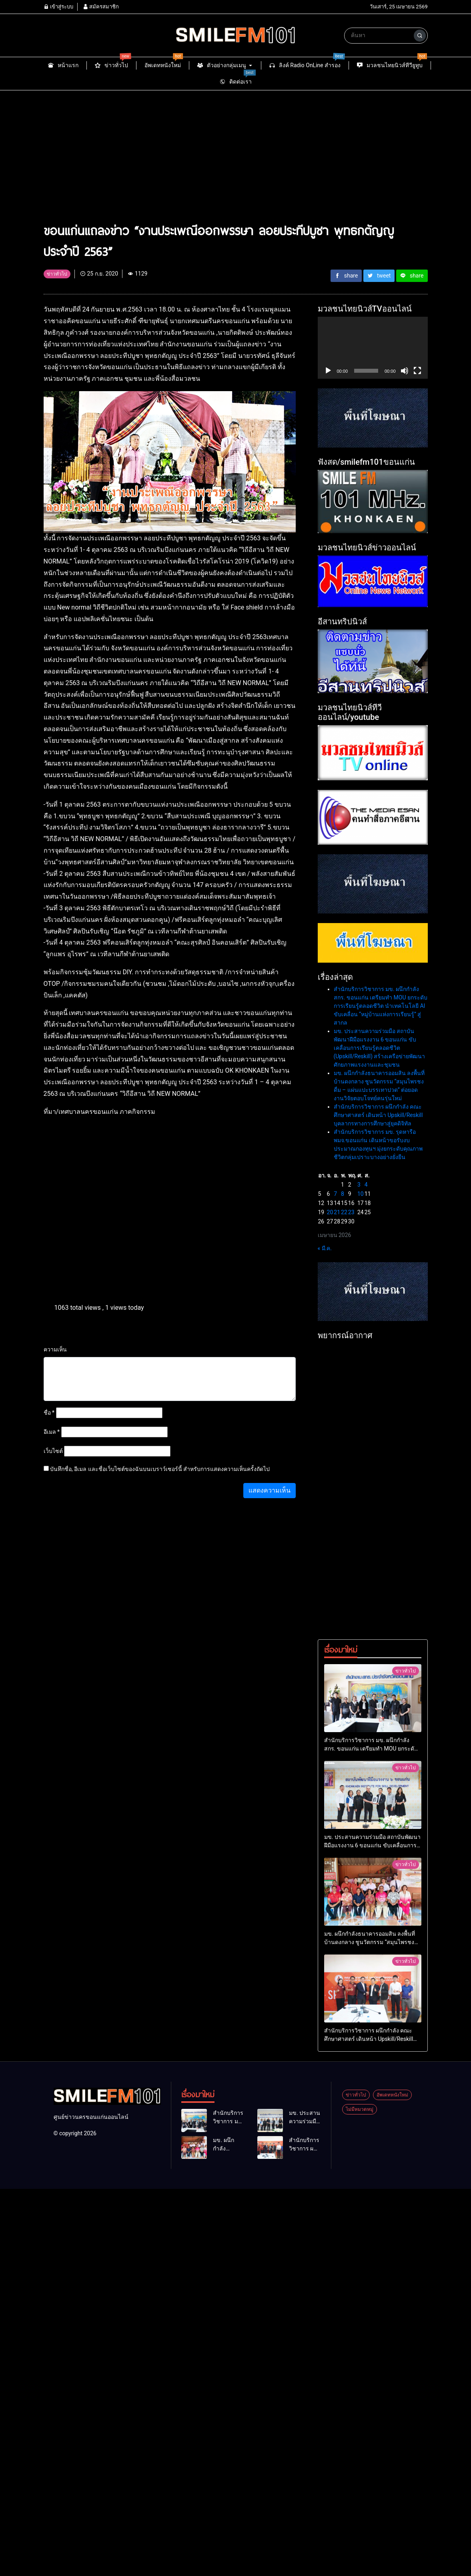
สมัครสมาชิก (101, 7)
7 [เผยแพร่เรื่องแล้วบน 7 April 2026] (335, 1194)
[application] (373, 348)
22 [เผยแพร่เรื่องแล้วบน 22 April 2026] (344, 1212)
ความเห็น (55, 1349)
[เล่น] (328, 371)
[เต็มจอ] (417, 371)
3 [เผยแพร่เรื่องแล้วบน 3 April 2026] (359, 1184)
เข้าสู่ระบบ (58, 7)
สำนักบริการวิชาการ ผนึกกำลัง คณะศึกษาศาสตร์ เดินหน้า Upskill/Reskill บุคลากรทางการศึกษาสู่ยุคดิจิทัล (378, 1115)
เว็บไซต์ (53, 1451)
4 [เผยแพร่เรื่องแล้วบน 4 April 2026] (366, 1184)
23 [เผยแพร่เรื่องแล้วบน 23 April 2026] (351, 1212)
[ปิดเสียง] (405, 371)
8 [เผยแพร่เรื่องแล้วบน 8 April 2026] (342, 1194)
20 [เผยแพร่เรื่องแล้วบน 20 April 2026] (330, 1212)
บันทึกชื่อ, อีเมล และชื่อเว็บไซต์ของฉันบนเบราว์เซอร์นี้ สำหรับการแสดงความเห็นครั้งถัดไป (160, 1469)
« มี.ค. (325, 1248)
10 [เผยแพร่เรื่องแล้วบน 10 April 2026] (360, 1194)
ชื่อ (49, 1412)
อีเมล (52, 1432)
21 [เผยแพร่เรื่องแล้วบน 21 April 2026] (337, 1212)
